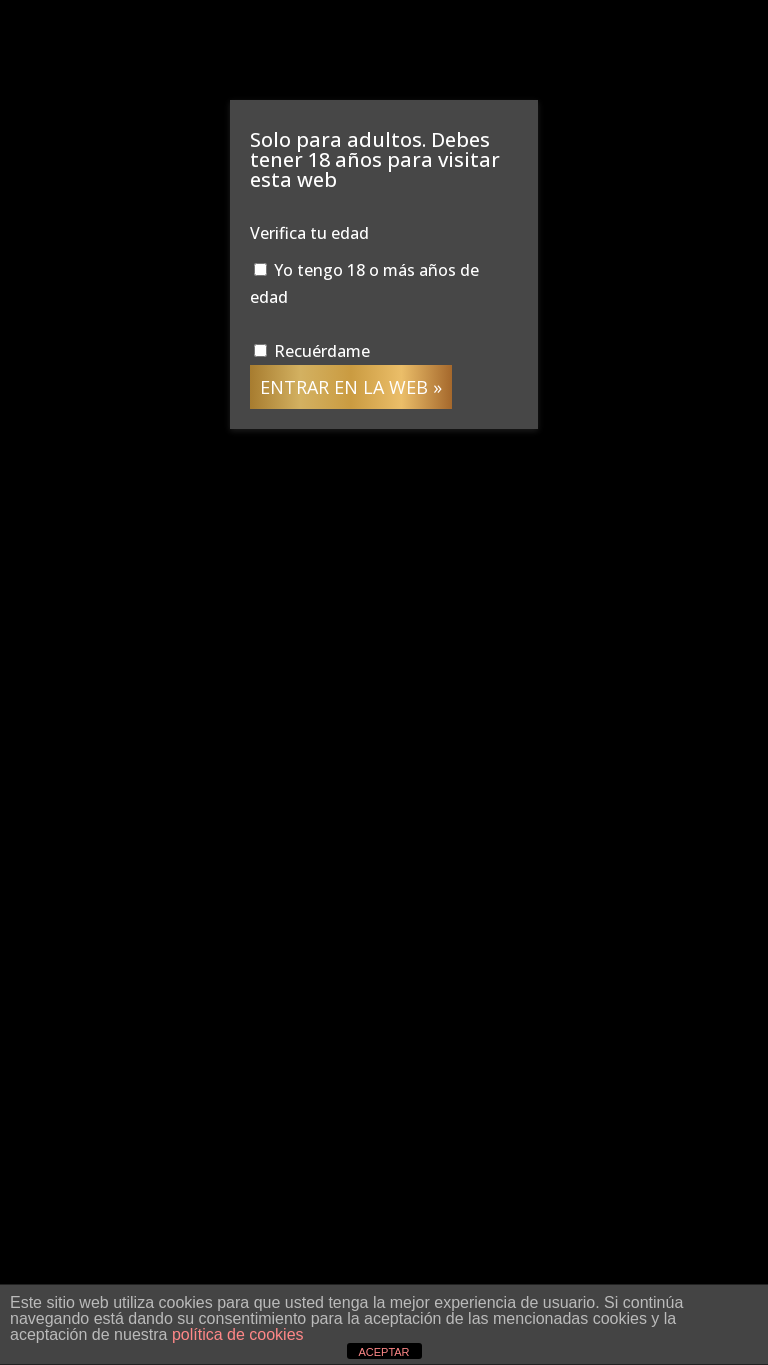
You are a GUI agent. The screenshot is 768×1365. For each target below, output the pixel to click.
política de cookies (238, 1334)
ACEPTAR (383, 1352)
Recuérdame (312, 351)
